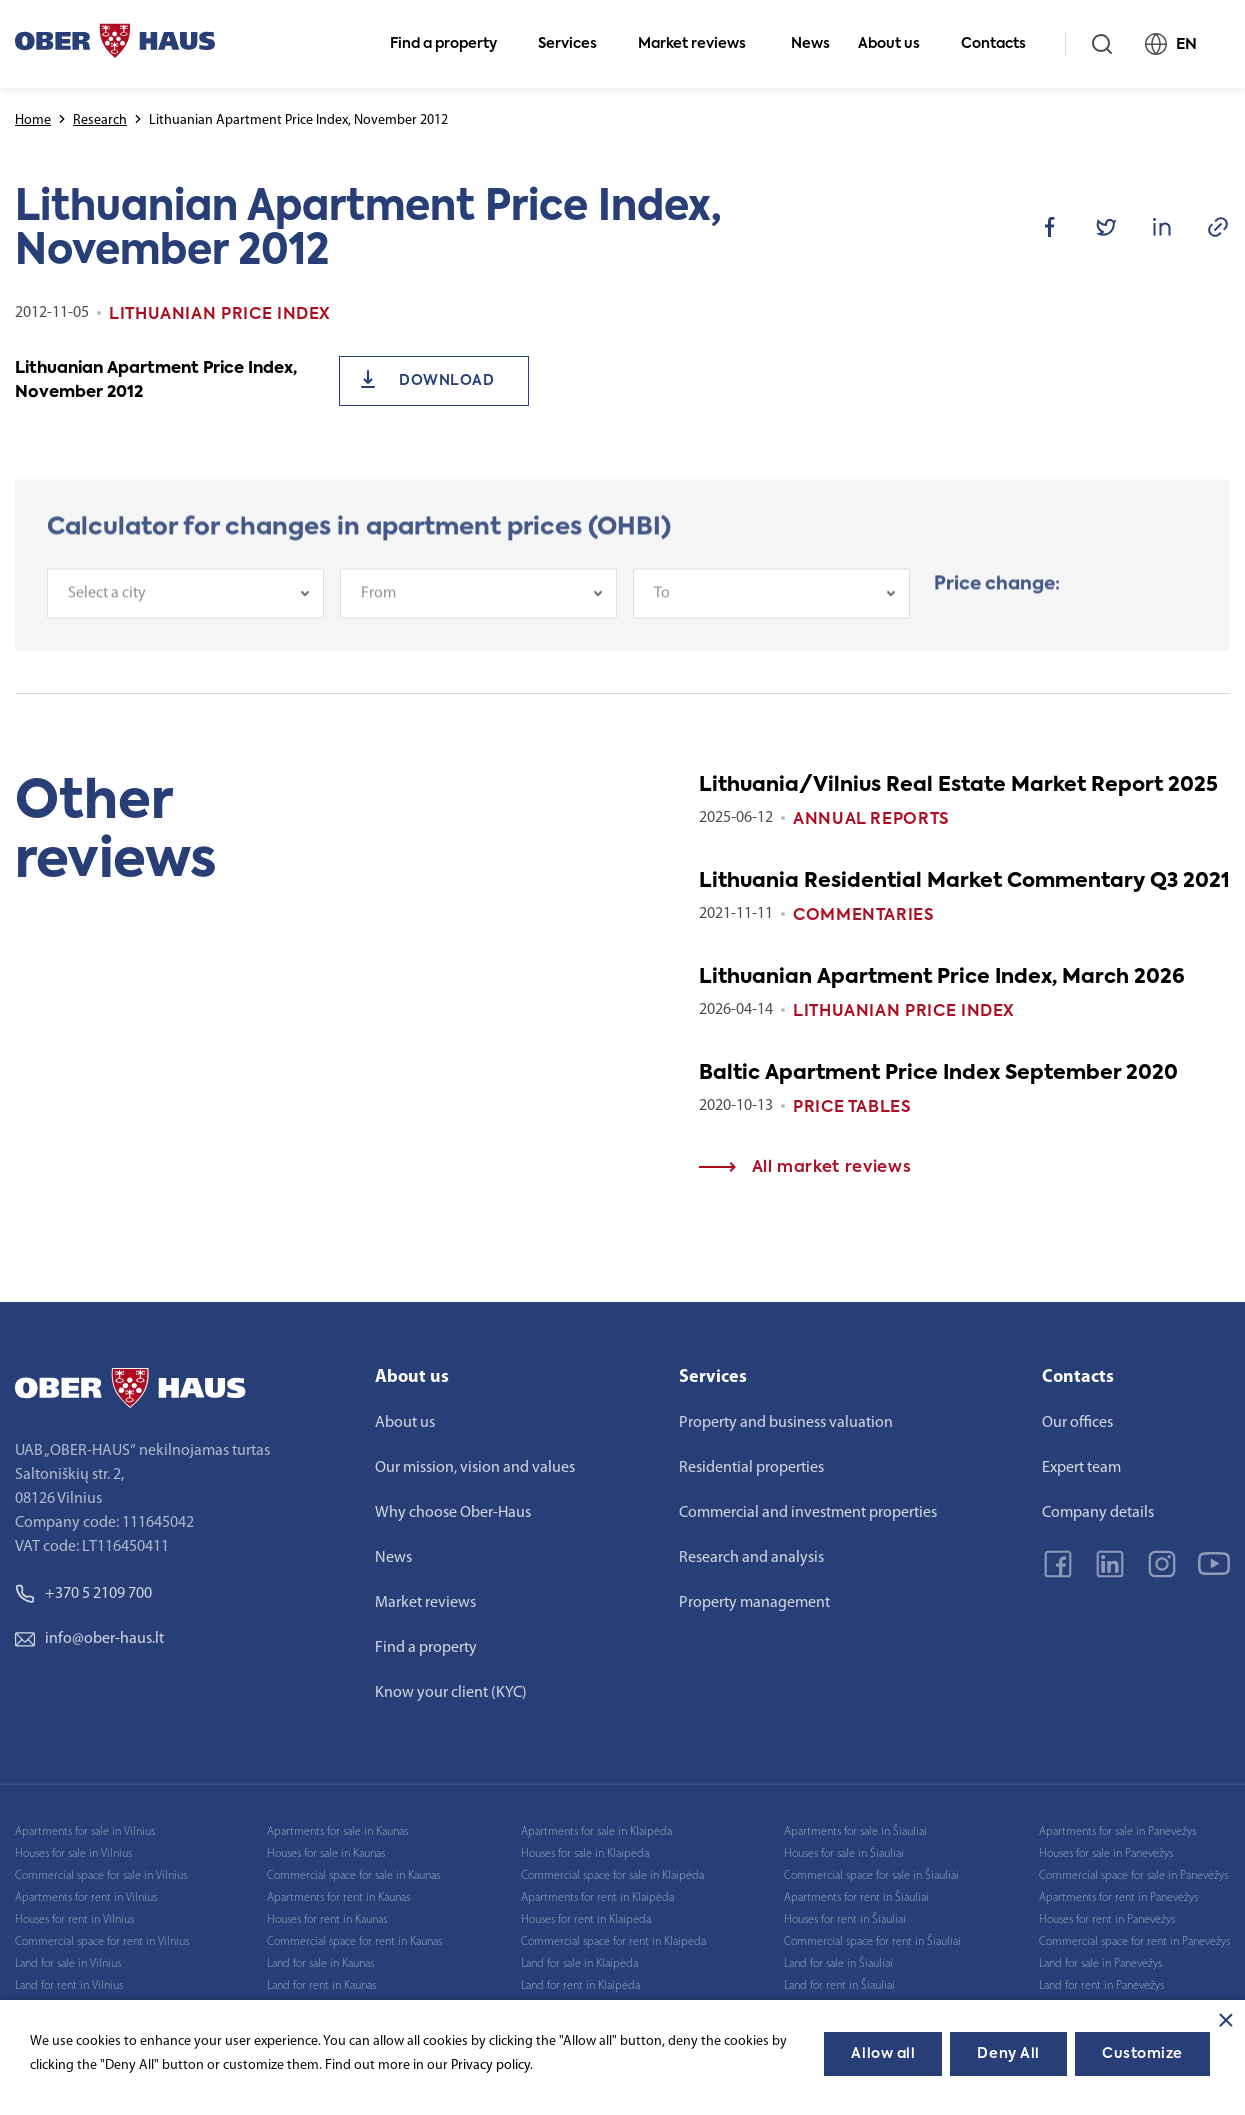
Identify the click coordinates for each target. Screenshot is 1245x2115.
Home (33, 120)
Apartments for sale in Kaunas (337, 1832)
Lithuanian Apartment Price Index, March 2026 (942, 978)
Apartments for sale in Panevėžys (1117, 1832)
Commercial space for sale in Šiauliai (871, 1876)
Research (100, 120)
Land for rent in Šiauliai (839, 1986)
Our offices (1077, 1423)
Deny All (1008, 2054)
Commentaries (864, 916)
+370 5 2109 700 (83, 1594)
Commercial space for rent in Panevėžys (1134, 1942)
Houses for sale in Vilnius (73, 1854)
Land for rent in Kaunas (321, 1986)
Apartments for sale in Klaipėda (596, 1832)
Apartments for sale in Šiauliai (855, 1832)
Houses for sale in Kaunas (326, 1854)
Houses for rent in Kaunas (327, 1920)
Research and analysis (751, 1558)
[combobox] (185, 606)
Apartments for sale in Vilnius (85, 1832)
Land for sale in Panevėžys (1100, 1964)
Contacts (1002, 44)
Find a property (452, 44)
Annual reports (871, 820)
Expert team (1081, 1468)
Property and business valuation (786, 1423)
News (810, 44)
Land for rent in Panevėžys (1101, 1986)
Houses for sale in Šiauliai (844, 1854)
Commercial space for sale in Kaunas (353, 1876)
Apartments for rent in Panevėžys (1118, 1898)
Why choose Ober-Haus (453, 1513)
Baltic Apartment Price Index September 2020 (938, 1074)
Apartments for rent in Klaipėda (597, 1898)
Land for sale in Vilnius (68, 1964)
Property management (754, 1603)
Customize (1142, 2054)
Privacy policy (490, 2065)
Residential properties (751, 1468)
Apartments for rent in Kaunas (338, 1898)
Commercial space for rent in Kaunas (354, 1942)
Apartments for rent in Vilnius (86, 1898)
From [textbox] (378, 606)
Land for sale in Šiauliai (838, 1964)
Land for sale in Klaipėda (579, 1964)
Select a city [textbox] (107, 606)
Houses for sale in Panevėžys (1106, 1854)
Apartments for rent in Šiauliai (856, 1898)
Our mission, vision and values (475, 1468)
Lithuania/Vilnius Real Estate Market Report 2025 (958, 786)
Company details (1098, 1513)
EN (1179, 44)
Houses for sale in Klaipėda (585, 1854)
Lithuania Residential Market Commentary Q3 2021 (964, 882)
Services (576, 44)
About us (897, 44)
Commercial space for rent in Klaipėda (613, 1942)
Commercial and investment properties (808, 1513)
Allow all (883, 2054)
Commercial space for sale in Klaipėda (612, 1876)
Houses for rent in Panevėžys (1107, 1920)
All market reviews (805, 1168)
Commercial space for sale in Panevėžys (1133, 1876)
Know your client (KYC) (451, 1693)
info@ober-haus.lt (89, 1639)
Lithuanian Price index (904, 1012)
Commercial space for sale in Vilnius (101, 1876)
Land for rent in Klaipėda (580, 1986)
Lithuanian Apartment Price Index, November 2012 (156, 381)
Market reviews (700, 44)
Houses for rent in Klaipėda (586, 1920)
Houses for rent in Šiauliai (845, 1920)
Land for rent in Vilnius (69, 1986)
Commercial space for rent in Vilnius (102, 1942)
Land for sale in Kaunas (320, 1964)
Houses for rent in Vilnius (74, 1920)
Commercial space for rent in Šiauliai (872, 1942)
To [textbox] (662, 606)
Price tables (852, 1108)
